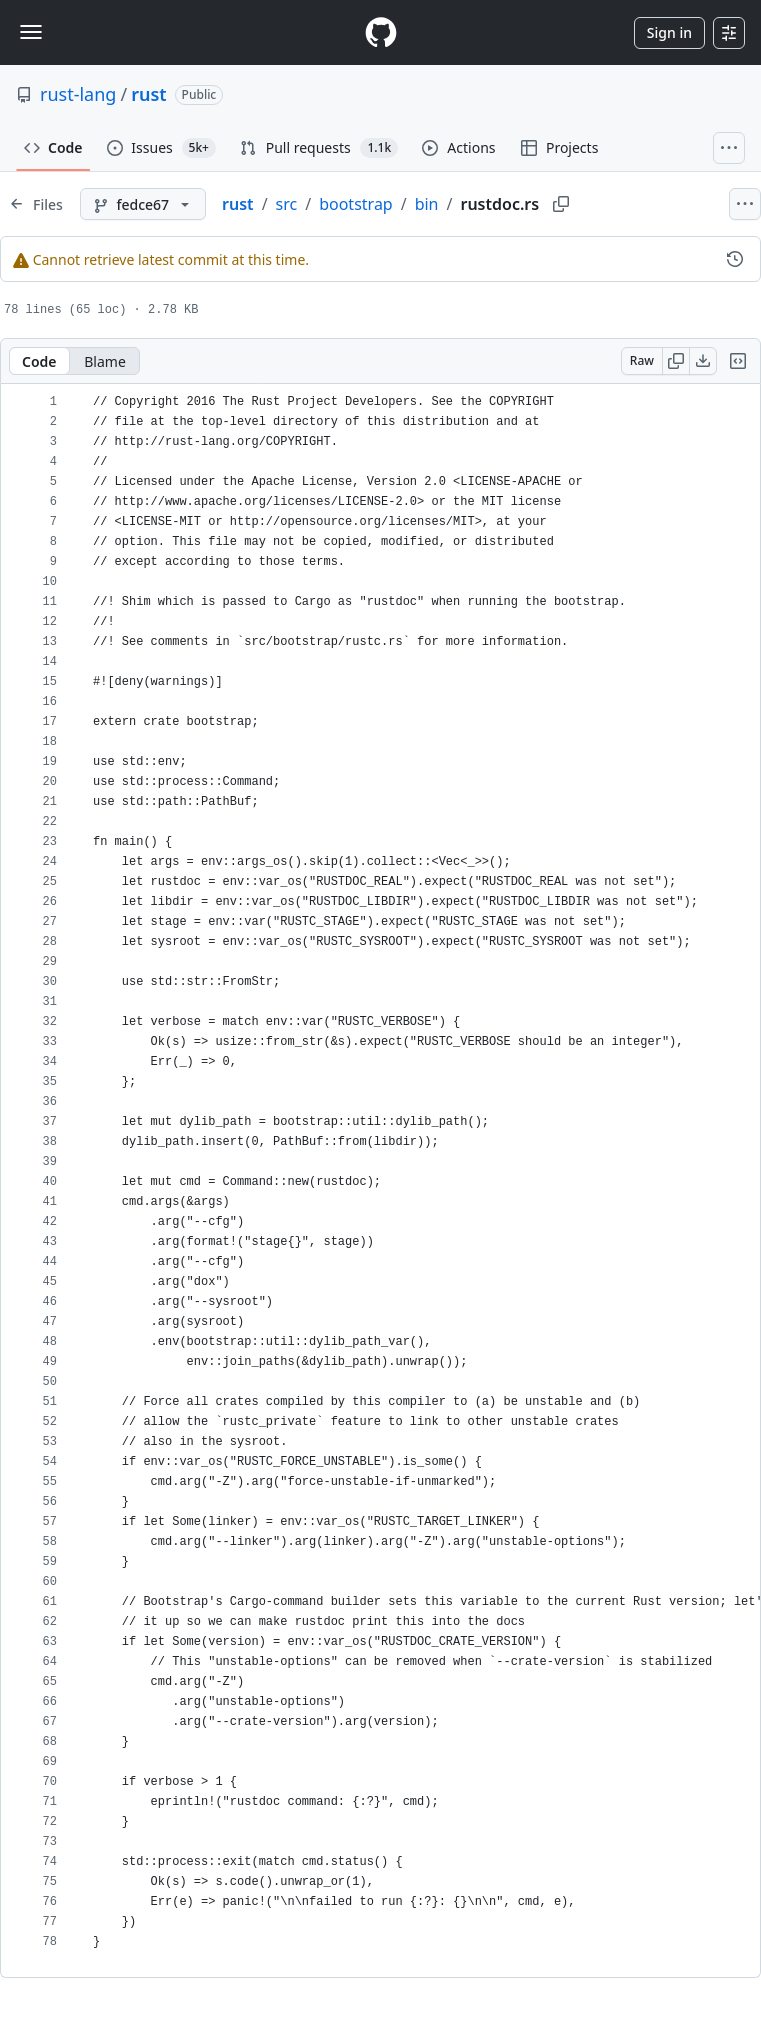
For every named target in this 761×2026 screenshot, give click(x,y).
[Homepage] (381, 32)
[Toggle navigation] (31, 32)
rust (148, 94)
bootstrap (356, 204)
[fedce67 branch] (143, 204)
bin (427, 204)
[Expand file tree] (36, 204)
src (287, 204)
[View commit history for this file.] (735, 259)
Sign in (669, 32)
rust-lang (78, 94)
